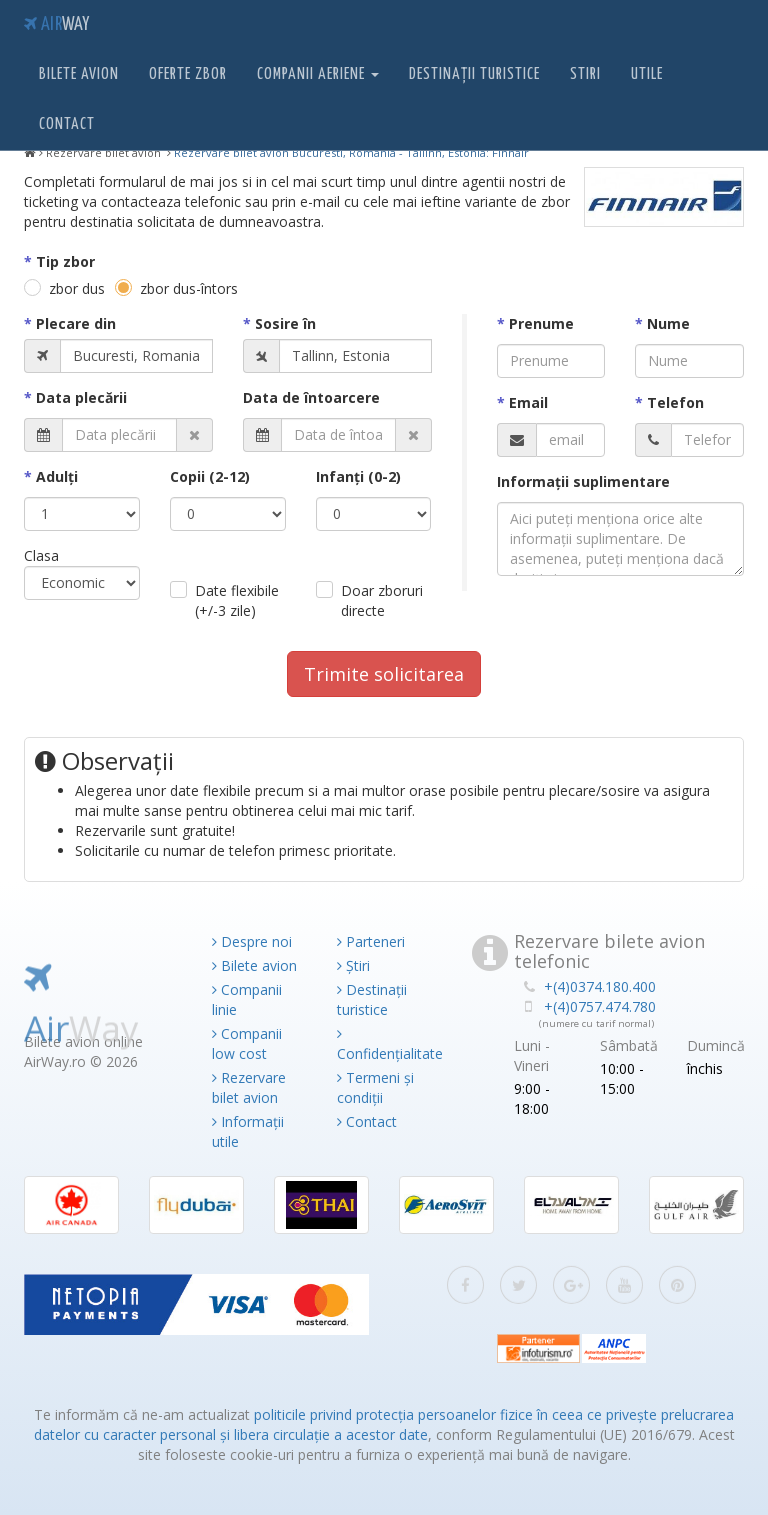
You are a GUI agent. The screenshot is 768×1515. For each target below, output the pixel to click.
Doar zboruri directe (382, 600)
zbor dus (77, 288)
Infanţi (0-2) (358, 476)
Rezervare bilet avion (249, 1087)
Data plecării (81, 397)
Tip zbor (65, 261)
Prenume (541, 323)
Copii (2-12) (210, 476)
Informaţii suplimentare (583, 481)
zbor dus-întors (189, 288)
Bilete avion (79, 74)
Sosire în (285, 323)
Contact (67, 124)
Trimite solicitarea (384, 674)
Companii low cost (247, 1043)
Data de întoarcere (311, 397)
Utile (647, 74)
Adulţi (57, 476)
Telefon (675, 402)
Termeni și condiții (375, 1087)
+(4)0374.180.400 (600, 986)
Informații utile (248, 1131)
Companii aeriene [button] (318, 74)
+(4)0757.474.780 (600, 1006)
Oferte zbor (188, 74)
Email (528, 402)
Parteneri (371, 941)
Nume (668, 323)
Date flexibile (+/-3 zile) (237, 600)
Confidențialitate (384, 1045)
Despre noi (252, 941)
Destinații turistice (474, 74)
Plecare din (76, 323)
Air (56, 25)
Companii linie (247, 999)
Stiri (585, 74)
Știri (353, 965)
